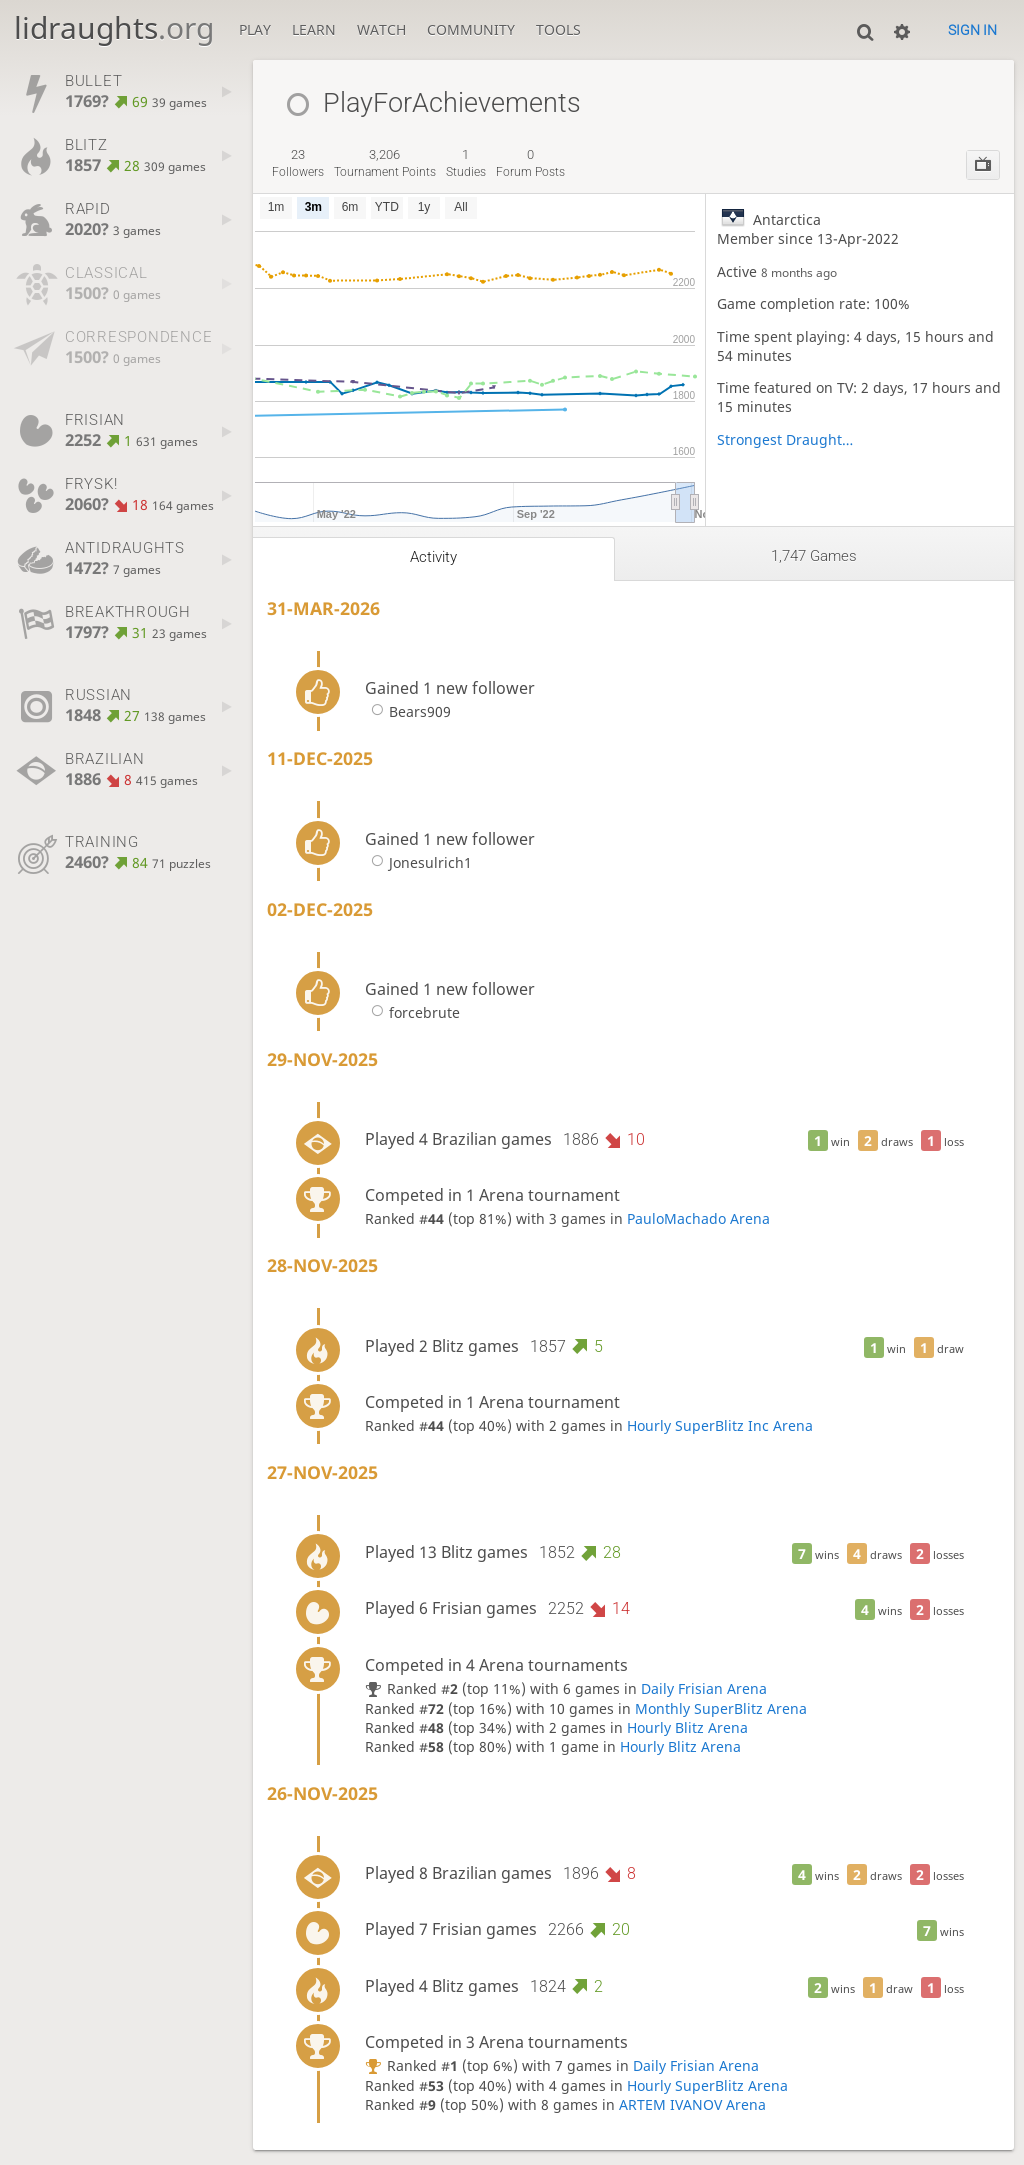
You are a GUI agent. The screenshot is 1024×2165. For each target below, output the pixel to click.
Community (471, 29)
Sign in (972, 30)
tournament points (385, 163)
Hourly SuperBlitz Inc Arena (720, 1425)
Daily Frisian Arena (704, 1688)
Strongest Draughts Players (788, 439)
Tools (558, 29)
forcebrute (412, 1012)
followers (298, 163)
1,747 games (814, 556)
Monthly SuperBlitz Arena (721, 1708)
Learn (314, 29)
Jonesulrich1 (418, 862)
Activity (433, 557)
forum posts (530, 163)
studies (466, 163)
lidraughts (114, 27)
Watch (381, 29)
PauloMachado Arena (698, 1218)
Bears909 (408, 711)
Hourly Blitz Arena (687, 1727)
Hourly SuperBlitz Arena (707, 2085)
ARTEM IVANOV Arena (692, 2104)
